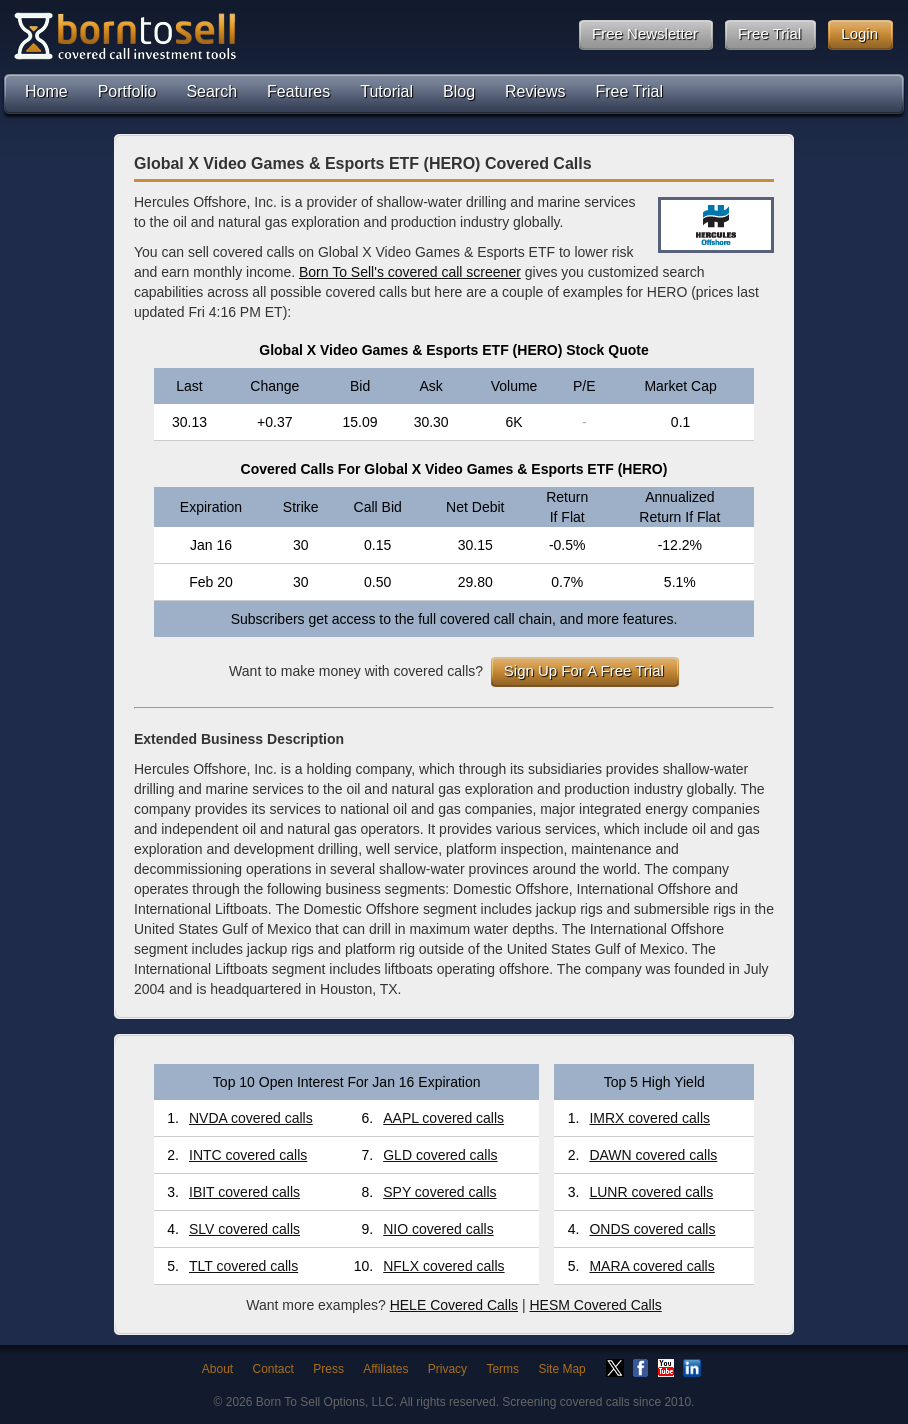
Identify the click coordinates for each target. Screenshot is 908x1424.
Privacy (447, 1369)
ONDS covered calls (652, 1229)
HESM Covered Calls (595, 1305)
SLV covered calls (244, 1229)
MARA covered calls (651, 1266)
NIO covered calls (438, 1229)
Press (328, 1369)
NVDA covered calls (251, 1118)
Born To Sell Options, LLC (325, 1402)
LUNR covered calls (651, 1192)
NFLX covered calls (443, 1266)
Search (211, 91)
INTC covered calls (248, 1155)
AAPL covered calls (443, 1118)
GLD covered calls (440, 1155)
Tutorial (386, 91)
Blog (459, 91)
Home (46, 91)
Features (298, 91)
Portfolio (127, 91)
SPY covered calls (439, 1192)
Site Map (561, 1369)
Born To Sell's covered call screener (410, 272)
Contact (273, 1369)
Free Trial (630, 91)
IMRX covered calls (649, 1118)
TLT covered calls (243, 1266)
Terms (502, 1369)
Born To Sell (124, 36)
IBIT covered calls (244, 1192)
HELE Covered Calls (454, 1305)
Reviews (535, 91)
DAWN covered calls (653, 1155)
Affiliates (385, 1369)
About (217, 1369)
